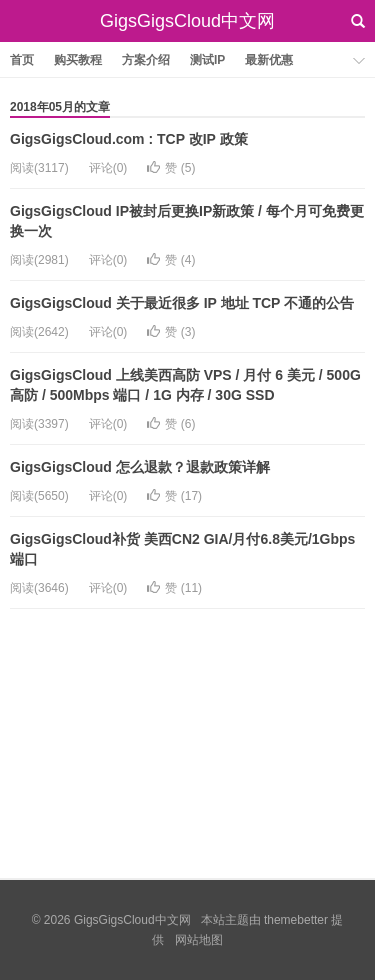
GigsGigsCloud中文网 (187, 21)
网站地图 (199, 940)
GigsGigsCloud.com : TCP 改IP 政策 (129, 139)
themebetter (296, 920)
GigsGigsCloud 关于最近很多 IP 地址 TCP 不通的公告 (182, 303)
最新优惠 (269, 60)
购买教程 (78, 60)
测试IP (207, 60)
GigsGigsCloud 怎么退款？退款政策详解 (140, 467)
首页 (22, 60)
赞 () (171, 168)
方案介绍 (146, 60)
